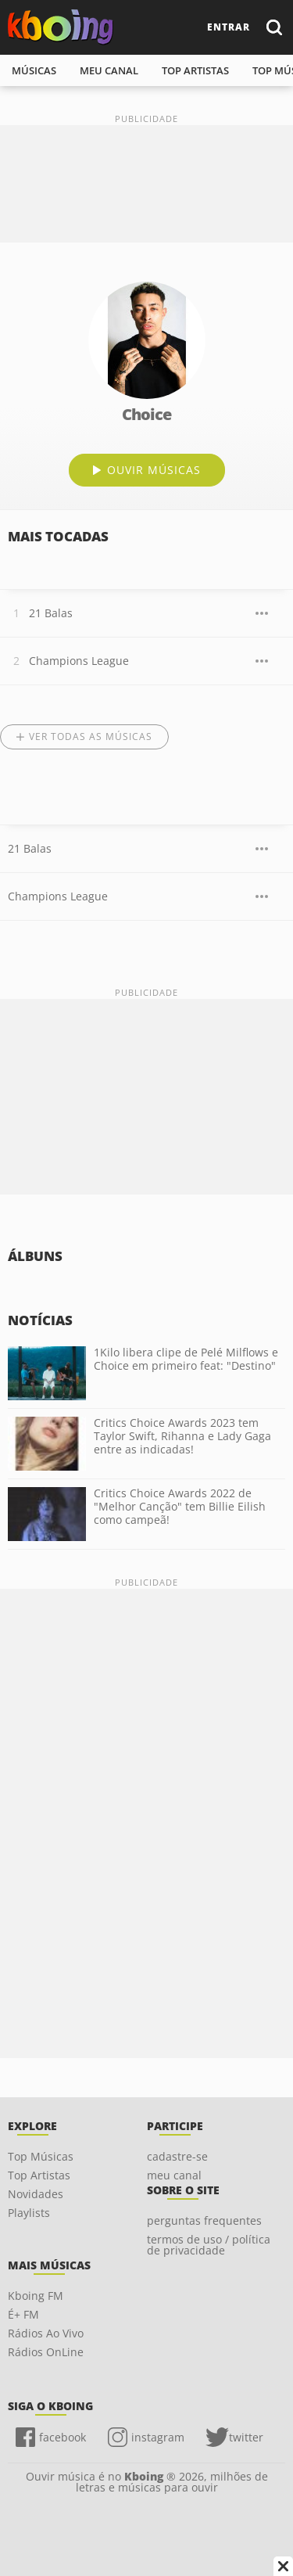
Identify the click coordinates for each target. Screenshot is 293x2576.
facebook (62, 2437)
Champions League (79, 660)
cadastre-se (177, 2156)
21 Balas (51, 612)
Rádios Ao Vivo (46, 2333)
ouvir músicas (154, 469)
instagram (157, 2437)
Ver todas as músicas (90, 736)
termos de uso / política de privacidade (208, 2245)
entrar (228, 27)
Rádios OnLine (46, 2351)
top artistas (195, 70)
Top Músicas (40, 2156)
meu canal (109, 70)
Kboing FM (35, 2295)
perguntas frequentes (204, 2220)
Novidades (35, 2193)
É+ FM (23, 2314)
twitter (246, 2437)
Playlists (29, 2212)
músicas (34, 70)
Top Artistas (39, 2175)
